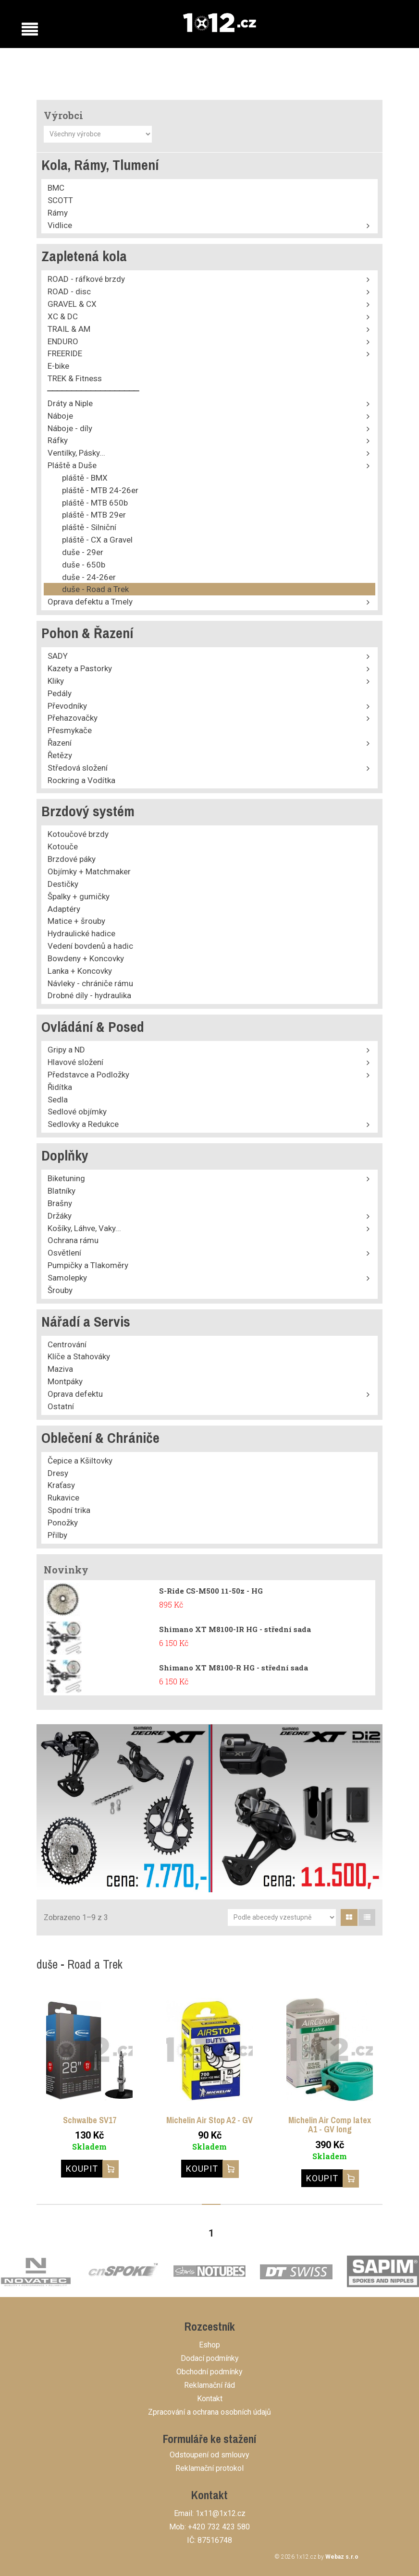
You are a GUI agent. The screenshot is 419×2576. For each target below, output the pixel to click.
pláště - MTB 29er (94, 515)
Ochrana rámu (73, 1240)
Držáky (60, 1216)
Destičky (63, 884)
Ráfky (58, 440)
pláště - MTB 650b (95, 503)
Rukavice (63, 1497)
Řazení (60, 743)
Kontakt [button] (209, 2398)
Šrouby (60, 1290)
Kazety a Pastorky (80, 668)
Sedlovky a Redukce (83, 1124)
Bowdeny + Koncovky (86, 958)
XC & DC (63, 316)
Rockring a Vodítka (81, 780)
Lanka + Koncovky (80, 971)
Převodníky (67, 706)
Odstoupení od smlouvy (209, 2454)
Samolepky (67, 1277)
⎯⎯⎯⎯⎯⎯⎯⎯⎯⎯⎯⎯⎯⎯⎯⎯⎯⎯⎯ (93, 391)
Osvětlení (64, 1253)
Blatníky (61, 1191)
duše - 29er (82, 552)
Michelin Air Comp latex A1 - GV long (329, 2125)
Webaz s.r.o (341, 2556)
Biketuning (66, 1178)
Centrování (67, 1344)
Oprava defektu (75, 1394)
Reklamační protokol (209, 2468)
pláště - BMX (85, 478)
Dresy (58, 1473)
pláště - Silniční (89, 527)
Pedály (60, 693)
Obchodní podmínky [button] (209, 2371)
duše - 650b (83, 564)
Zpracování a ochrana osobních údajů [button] (209, 2412)
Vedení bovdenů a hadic (90, 946)
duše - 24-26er (89, 577)
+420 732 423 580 (219, 2526)
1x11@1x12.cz (221, 2513)
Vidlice (60, 225)
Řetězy (60, 755)
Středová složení (78, 768)
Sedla (58, 1099)
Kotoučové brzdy (78, 834)
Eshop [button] (209, 2344)
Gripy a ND (66, 1049)
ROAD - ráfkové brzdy (86, 279)
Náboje (60, 416)
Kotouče (63, 846)
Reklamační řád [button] (209, 2385)
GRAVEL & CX (72, 304)
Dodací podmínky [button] (210, 2358)
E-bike (58, 366)
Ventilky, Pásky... (76, 453)
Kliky (56, 681)
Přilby (57, 1535)
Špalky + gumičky (79, 896)
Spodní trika (69, 1510)
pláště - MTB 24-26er (100, 490)
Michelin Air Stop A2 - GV (209, 2120)
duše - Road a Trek (95, 589)
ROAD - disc (69, 291)
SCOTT (60, 200)
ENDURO (63, 341)
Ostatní (61, 1406)
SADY (58, 656)
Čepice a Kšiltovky (80, 1460)
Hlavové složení (75, 1062)
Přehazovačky (73, 718)
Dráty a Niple (70, 403)
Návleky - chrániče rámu (90, 983)
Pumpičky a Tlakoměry (88, 1265)
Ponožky (63, 1522)
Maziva (60, 1369)
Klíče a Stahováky (79, 1356)
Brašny (60, 1203)
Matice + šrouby (76, 921)
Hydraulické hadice (81, 933)
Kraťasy (61, 1485)
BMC (56, 188)
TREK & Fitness (75, 378)
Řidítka (60, 1087)
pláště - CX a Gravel (97, 539)
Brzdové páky (72, 859)
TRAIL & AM (69, 329)
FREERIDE (65, 353)
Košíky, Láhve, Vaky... (84, 1228)
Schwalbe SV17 (89, 2120)
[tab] (349, 1917)
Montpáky (65, 1381)
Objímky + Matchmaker (89, 871)
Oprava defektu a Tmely (90, 601)
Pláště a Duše (72, 465)
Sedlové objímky (77, 1111)
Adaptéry (64, 909)
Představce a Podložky (88, 1074)
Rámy (58, 213)
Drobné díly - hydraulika (89, 995)
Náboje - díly (70, 428)
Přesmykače (70, 730)
